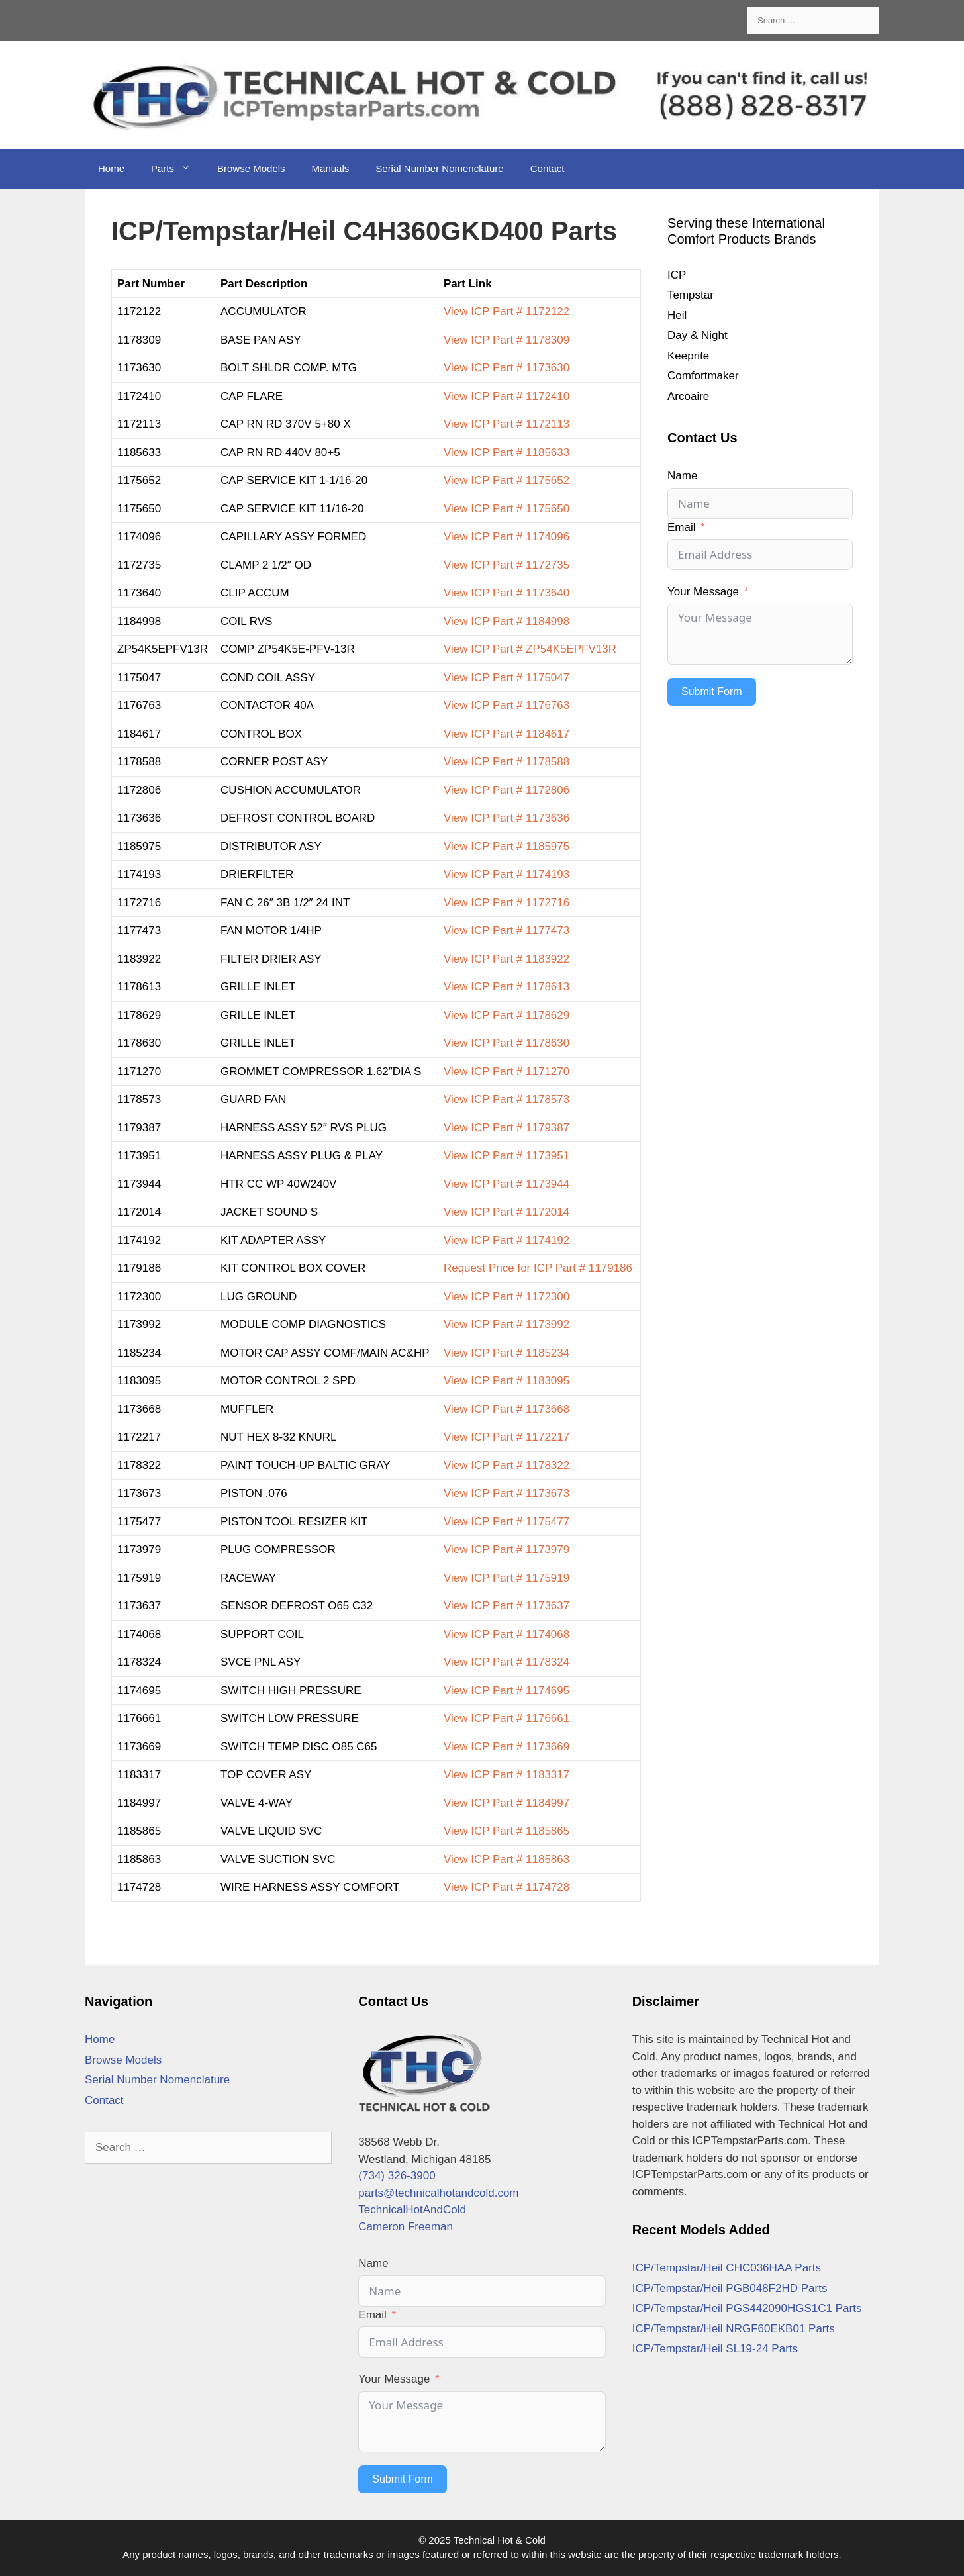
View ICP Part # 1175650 (506, 508)
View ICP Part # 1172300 (506, 1296)
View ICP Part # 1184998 (506, 621)
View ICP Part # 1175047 (506, 677)
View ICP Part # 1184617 (506, 734)
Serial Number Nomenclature (439, 168)
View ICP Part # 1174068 (506, 1634)
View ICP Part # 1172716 (506, 902)
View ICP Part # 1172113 (506, 424)
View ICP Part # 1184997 (506, 1803)
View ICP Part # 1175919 (506, 1578)
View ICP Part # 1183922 (506, 959)
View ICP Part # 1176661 (506, 1718)
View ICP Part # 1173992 (506, 1324)
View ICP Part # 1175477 (506, 1521)
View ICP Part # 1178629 (506, 1015)
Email (681, 527)
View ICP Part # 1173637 (506, 1605)
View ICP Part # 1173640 (506, 593)
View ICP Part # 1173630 (506, 367)
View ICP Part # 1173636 (506, 818)
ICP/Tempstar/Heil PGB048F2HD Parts (730, 2288)
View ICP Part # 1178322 (506, 1465)
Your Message (703, 591)
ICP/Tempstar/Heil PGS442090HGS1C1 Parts (747, 2308)
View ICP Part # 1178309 (506, 340)
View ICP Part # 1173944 (506, 1184)
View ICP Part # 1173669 (506, 1747)
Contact (547, 168)
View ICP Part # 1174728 (506, 1887)
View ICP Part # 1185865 (506, 1831)
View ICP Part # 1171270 (506, 1071)
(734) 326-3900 (396, 2176)
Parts (177, 169)
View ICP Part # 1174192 (506, 1240)
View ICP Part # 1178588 (506, 761)
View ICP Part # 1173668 (506, 1409)
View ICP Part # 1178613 (506, 986)
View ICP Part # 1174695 (506, 1690)
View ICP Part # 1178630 (506, 1043)
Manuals (331, 168)
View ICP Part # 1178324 (506, 1662)
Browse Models (251, 168)
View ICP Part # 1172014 (506, 1212)
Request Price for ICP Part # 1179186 (538, 1268)
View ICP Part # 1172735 (506, 565)
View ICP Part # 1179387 (506, 1127)
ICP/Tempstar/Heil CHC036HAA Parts (726, 2268)
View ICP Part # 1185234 (506, 1353)
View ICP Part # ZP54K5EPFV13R (530, 649)
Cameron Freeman (405, 2226)
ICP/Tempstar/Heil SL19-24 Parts (715, 2348)
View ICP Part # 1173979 (506, 1549)
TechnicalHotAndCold (412, 2209)
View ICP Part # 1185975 (506, 846)
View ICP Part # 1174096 (506, 536)
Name (682, 475)
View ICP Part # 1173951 (506, 1155)
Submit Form (711, 691)
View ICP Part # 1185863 (506, 1859)
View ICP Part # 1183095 (506, 1380)
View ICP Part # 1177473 (506, 930)
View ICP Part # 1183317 (506, 1774)
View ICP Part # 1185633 (506, 452)
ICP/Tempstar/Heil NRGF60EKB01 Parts (733, 2328)
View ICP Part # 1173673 (506, 1493)
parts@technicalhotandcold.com (438, 2193)
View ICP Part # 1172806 (506, 790)
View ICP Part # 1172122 (506, 311)
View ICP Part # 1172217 (506, 1437)
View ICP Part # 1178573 (506, 1099)
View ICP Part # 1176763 (506, 705)
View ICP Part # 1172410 (506, 396)
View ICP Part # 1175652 (506, 480)
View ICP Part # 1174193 (506, 874)
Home (111, 168)
